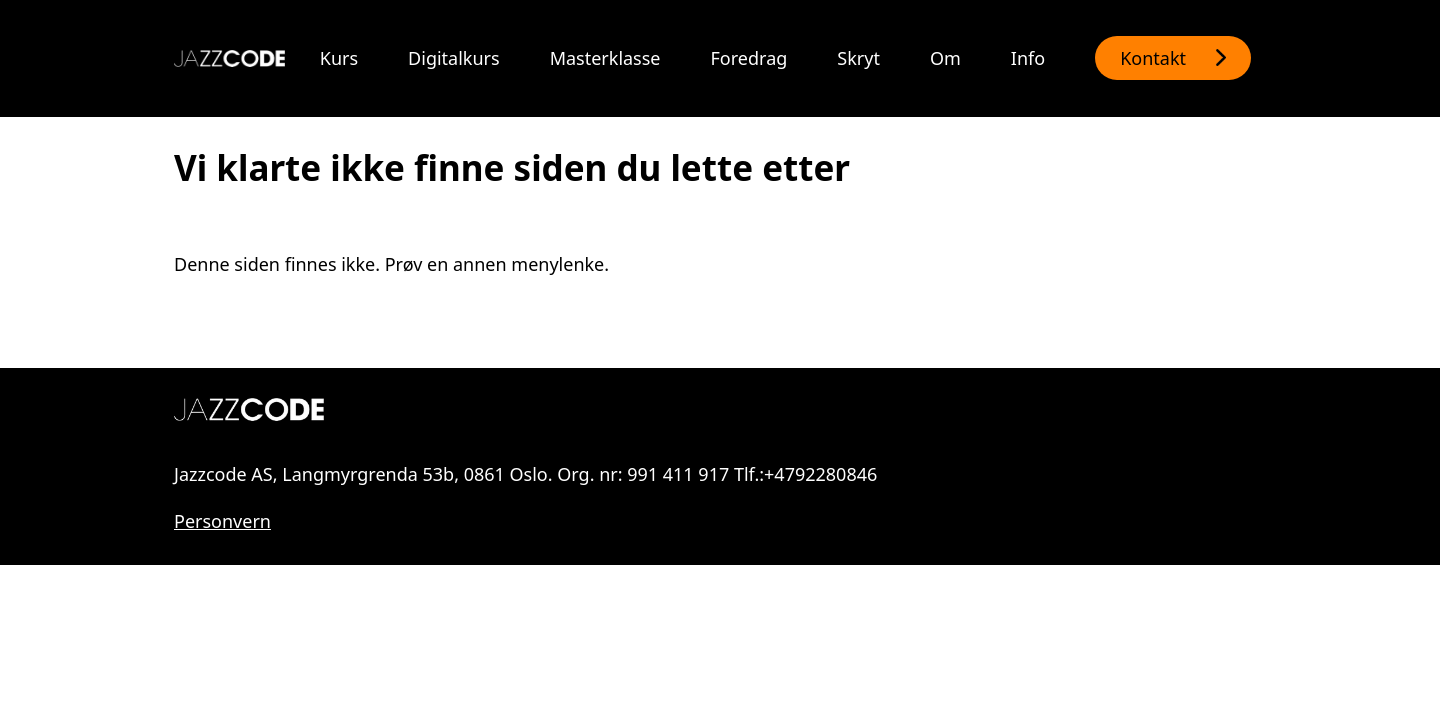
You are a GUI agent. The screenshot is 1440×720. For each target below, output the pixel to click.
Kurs (339, 58)
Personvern (222, 521)
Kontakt (1153, 58)
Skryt (858, 58)
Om (945, 58)
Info (1028, 58)
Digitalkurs (454, 58)
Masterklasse (605, 58)
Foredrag (749, 58)
